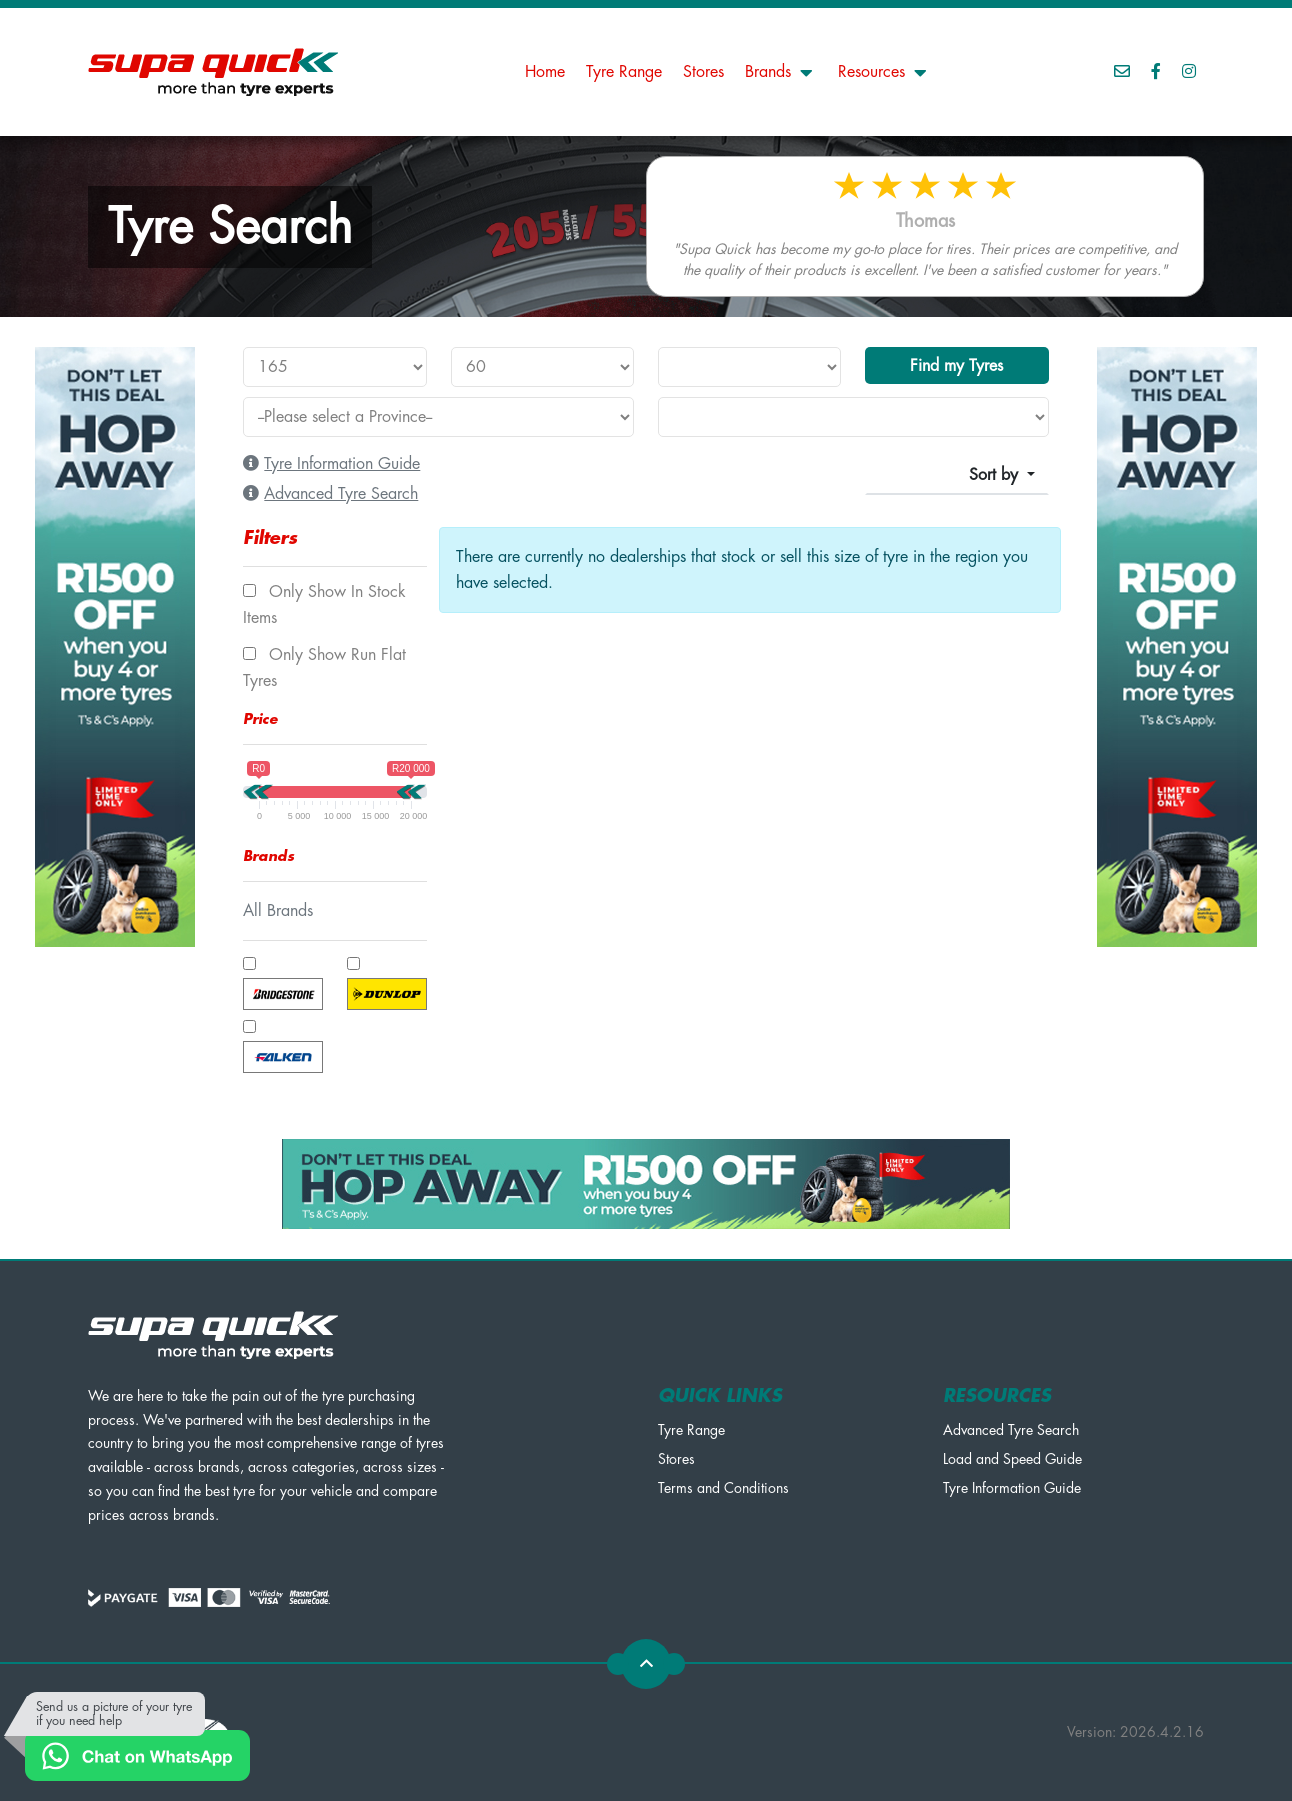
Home (545, 72)
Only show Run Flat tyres (324, 668)
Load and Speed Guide (1012, 1459)
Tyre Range (624, 72)
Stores (703, 72)
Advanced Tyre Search (1011, 1430)
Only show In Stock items (324, 605)
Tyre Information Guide (1012, 1488)
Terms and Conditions (723, 1488)
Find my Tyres (956, 366)
